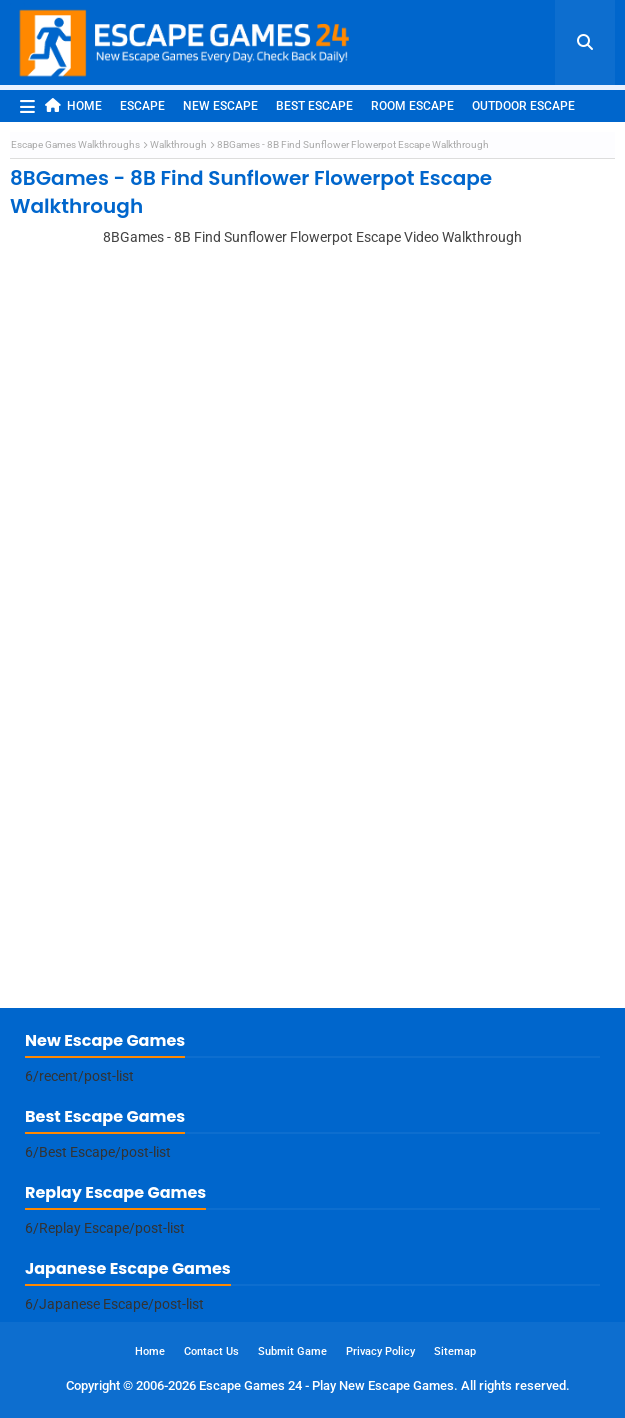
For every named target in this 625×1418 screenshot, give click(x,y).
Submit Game (292, 1351)
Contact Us (211, 1351)
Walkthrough (178, 144)
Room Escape (412, 106)
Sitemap (455, 1351)
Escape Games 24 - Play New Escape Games (326, 1385)
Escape (142, 106)
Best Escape (314, 106)
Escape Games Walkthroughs (75, 144)
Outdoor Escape (523, 106)
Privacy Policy (380, 1351)
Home (73, 105)
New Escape (220, 106)
